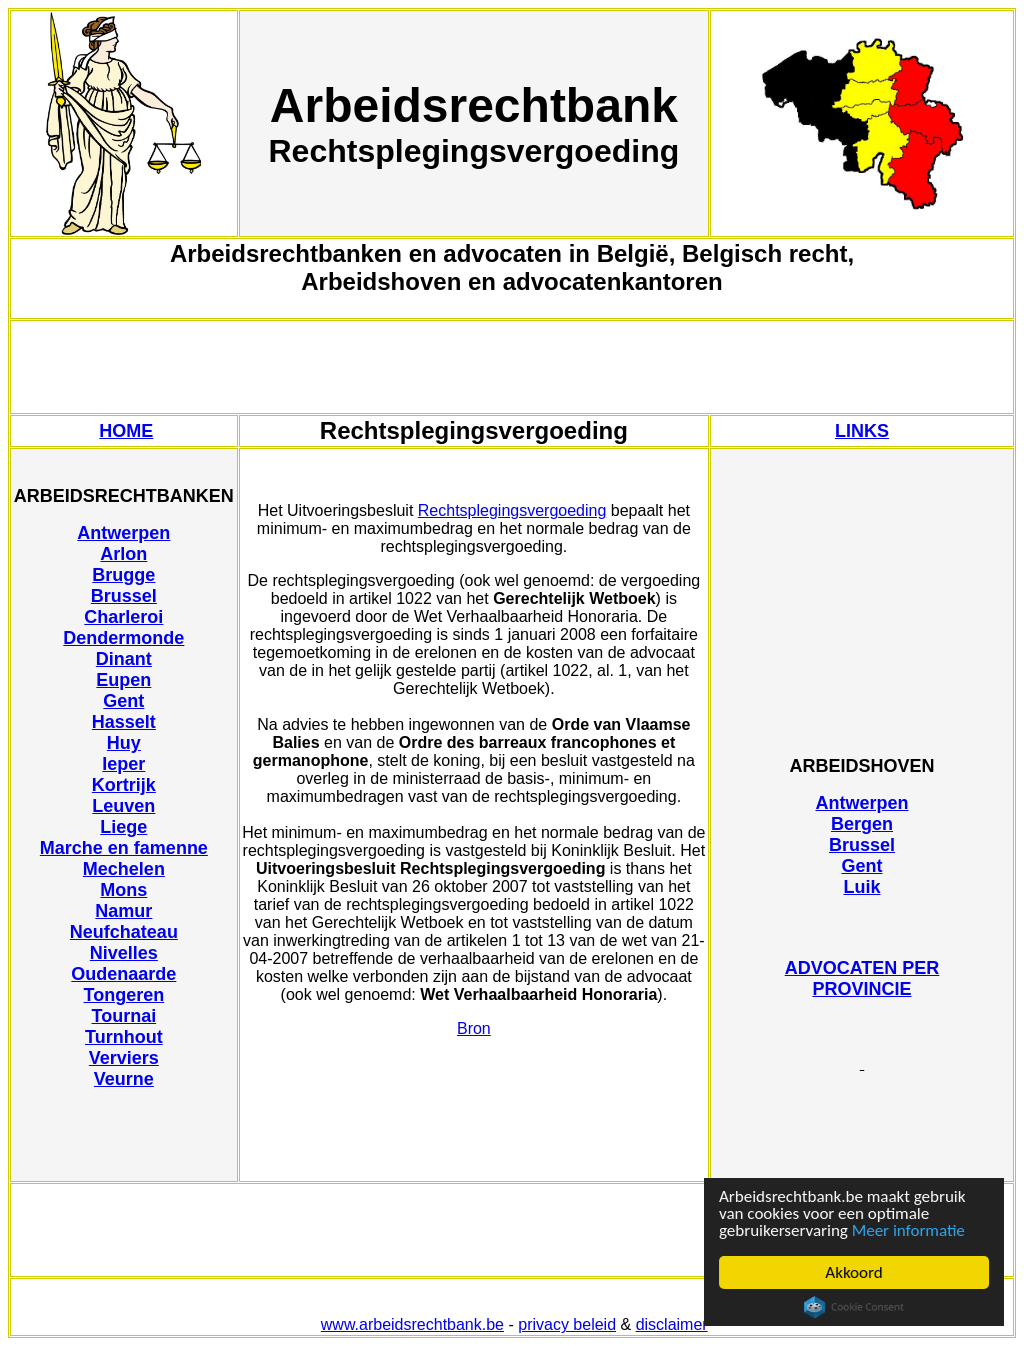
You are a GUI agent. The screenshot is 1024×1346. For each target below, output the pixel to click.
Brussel (124, 596)
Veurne (124, 1079)
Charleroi (123, 617)
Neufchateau (124, 932)
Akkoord (853, 1272)
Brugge (123, 575)
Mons (123, 890)
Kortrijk (124, 785)
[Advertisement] (512, 367)
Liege (123, 827)
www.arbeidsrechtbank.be (412, 1324)
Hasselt (124, 722)
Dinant (124, 659)
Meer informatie (908, 1230)
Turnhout (124, 1037)
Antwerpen (123, 533)
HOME (126, 431)
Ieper (123, 764)
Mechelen (124, 869)
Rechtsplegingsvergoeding (512, 510)
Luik (861, 887)
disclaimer (672, 1324)
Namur (123, 911)
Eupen (123, 680)
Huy (124, 743)
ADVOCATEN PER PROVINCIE (862, 978)
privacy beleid (567, 1324)
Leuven (123, 806)
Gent (123, 701)
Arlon (123, 554)
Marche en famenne (124, 848)
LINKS (862, 431)
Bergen (862, 824)
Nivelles (124, 953)
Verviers (124, 1058)
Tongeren (124, 995)
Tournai (124, 1016)
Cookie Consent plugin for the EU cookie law (854, 1307)
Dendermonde (123, 638)
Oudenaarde (123, 974)
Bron (474, 1028)
